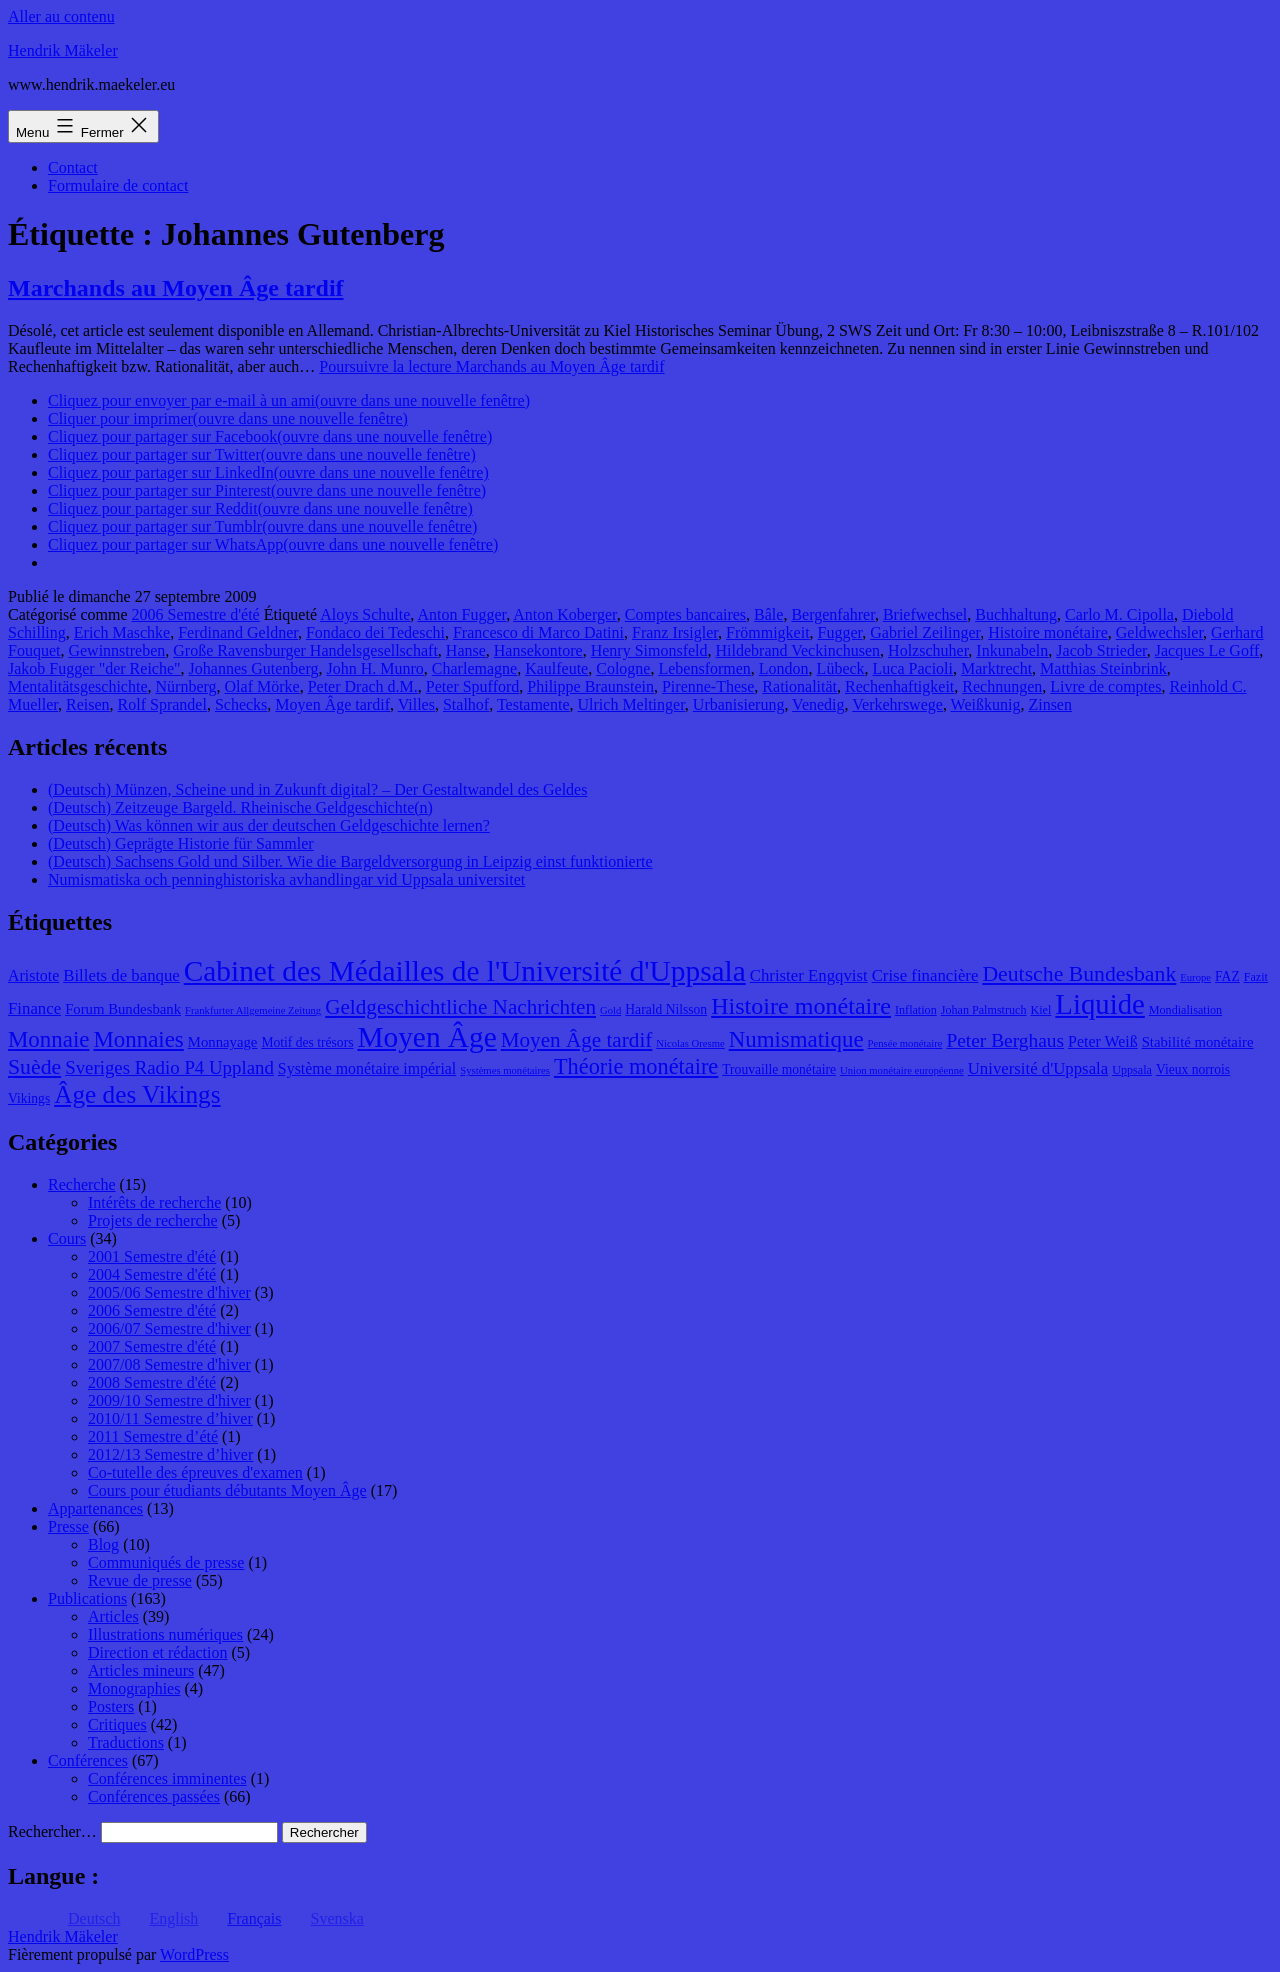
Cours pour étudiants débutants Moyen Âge (227, 1490)
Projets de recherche (153, 1220)
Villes (416, 704)
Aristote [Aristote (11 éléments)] (33, 975)
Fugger (840, 632)
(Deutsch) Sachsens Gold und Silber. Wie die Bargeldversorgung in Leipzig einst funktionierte (350, 861)
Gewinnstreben (116, 650)
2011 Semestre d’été (153, 1436)
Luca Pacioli (913, 668)
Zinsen (1050, 704)
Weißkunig (986, 704)
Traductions (126, 1742)
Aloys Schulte (365, 614)
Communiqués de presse (166, 1562)
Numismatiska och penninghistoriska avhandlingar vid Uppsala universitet (286, 879)
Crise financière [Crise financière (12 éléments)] (925, 975)
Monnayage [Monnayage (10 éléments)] (223, 1042)
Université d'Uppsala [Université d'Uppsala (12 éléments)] (1038, 1068)
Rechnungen (1002, 686)
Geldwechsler (1159, 632)
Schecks (241, 704)
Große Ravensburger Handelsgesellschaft (305, 650)
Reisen (88, 704)
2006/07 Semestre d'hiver (169, 1328)
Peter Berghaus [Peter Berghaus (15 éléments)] (1005, 1040)
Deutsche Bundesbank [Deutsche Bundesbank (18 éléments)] (1079, 974)
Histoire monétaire (1048, 632)
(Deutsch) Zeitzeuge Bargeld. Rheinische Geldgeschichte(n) (240, 807)
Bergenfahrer (832, 614)
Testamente (533, 704)
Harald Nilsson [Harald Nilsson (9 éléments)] (666, 1009)
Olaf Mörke (262, 686)
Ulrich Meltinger (631, 704)
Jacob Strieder (1101, 650)
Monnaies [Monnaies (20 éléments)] (138, 1039)
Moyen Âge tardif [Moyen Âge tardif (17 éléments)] (577, 1040)
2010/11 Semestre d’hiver (170, 1418)
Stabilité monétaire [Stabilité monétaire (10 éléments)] (1198, 1042)
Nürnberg (186, 686)
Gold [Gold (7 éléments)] (610, 1010)
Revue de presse (140, 1580)
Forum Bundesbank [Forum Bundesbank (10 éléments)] (123, 1009)
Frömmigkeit (768, 632)
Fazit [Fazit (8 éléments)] (1256, 977)
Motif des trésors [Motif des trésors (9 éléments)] (307, 1042)
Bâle (768, 614)
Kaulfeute (556, 668)
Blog (103, 1544)
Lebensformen (704, 668)
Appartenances (95, 1508)
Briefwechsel (925, 614)
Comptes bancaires (685, 614)
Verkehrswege (897, 704)
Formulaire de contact (118, 185)
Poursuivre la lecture (491, 366)
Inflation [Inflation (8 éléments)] (916, 1010)
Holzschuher (928, 650)
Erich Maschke (122, 632)
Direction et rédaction (158, 1652)
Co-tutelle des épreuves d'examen (195, 1472)
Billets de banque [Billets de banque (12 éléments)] (121, 975)
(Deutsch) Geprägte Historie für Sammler (181, 843)
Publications (87, 1598)
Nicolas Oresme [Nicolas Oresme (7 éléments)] (690, 1043)
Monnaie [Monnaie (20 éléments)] (48, 1039)
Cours (67, 1238)
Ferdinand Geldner (238, 632)
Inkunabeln (1012, 650)
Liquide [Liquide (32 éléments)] (1099, 1004)
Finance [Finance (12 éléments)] (34, 1008)
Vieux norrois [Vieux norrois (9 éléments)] (1193, 1069)
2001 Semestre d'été (152, 1256)
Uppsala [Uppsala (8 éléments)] (1132, 1070)
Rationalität (799, 686)
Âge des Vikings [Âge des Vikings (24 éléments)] (137, 1094)
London (784, 668)
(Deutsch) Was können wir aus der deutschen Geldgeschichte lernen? (269, 825)
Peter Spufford (472, 686)
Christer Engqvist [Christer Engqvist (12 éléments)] (809, 975)
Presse (68, 1526)
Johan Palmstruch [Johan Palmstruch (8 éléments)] (984, 1010)
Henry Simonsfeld (649, 650)
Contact (73, 167)
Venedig (818, 704)
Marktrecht (996, 668)
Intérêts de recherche (154, 1202)
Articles (113, 1616)
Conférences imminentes (167, 1778)
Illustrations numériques (165, 1634)
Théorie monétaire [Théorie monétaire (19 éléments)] (636, 1066)
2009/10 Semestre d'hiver (169, 1400)
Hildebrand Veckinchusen (798, 650)
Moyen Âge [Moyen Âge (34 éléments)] (426, 1037)
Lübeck (841, 668)
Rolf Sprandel (162, 704)
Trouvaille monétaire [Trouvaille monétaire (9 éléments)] (779, 1069)
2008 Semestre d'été (152, 1382)
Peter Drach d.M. (363, 686)
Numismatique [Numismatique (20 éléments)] (796, 1039)
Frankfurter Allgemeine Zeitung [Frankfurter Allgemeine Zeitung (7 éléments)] (253, 1010)
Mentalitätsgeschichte (78, 686)
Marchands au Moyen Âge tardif (176, 288)
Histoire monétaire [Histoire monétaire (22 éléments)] (801, 1006)
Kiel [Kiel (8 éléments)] (1040, 1010)
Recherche (82, 1184)
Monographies (134, 1688)
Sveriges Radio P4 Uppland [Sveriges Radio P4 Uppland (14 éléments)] (169, 1067)
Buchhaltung (1016, 614)
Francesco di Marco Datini (538, 632)
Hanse (466, 650)
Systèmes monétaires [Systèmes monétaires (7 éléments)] (505, 1070)
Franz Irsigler (675, 632)
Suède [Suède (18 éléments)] (34, 1067)
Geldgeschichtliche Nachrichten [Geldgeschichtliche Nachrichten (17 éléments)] (460, 1007)
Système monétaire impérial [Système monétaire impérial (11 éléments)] (367, 1068)
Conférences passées (154, 1796)
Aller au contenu (61, 16)
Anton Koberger (564, 614)
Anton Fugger (461, 614)
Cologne (623, 668)
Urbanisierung (739, 704)
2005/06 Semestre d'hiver (169, 1292)
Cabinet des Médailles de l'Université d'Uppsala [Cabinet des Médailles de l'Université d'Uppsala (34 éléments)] (465, 971)
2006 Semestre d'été (196, 614)
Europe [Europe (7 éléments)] (1195, 977)
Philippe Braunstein (590, 686)
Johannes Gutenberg (254, 668)
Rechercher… (52, 1831)
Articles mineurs (141, 1670)
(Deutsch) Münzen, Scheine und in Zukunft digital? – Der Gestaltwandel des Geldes (317, 789)
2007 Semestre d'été (152, 1346)
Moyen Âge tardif (332, 704)
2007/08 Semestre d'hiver (169, 1364)
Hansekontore (538, 650)
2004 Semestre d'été (152, 1274)
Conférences (88, 1760)
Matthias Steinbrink (1103, 668)
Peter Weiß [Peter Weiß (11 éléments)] (1103, 1041)
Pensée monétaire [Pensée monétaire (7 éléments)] (905, 1043)
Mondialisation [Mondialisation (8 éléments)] (1185, 1010)
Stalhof (466, 704)
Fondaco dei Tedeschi (375, 632)
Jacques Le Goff (1207, 650)
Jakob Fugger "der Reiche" (94, 668)
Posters (111, 1706)
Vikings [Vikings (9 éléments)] (29, 1098)
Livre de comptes (1105, 686)
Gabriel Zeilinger (925, 632)
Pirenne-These (708, 686)
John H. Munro (374, 668)
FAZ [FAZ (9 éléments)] (1227, 976)
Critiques (117, 1724)
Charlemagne (474, 668)
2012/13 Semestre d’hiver (170, 1454)
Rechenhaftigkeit (899, 686)
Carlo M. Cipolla (1119, 614)
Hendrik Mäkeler (63, 50)
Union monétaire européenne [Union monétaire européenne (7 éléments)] (902, 1070)
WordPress (194, 1954)
